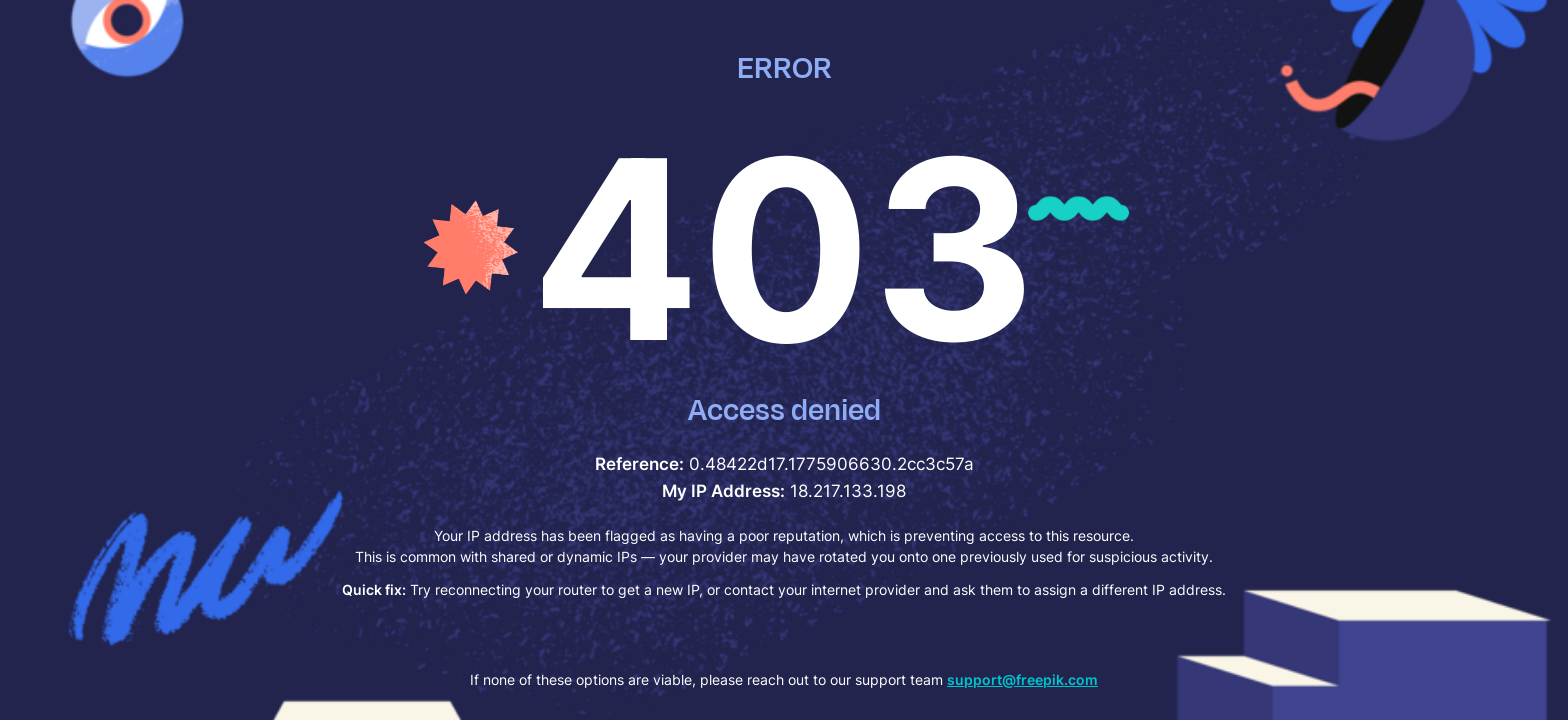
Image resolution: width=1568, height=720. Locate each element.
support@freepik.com (1022, 679)
